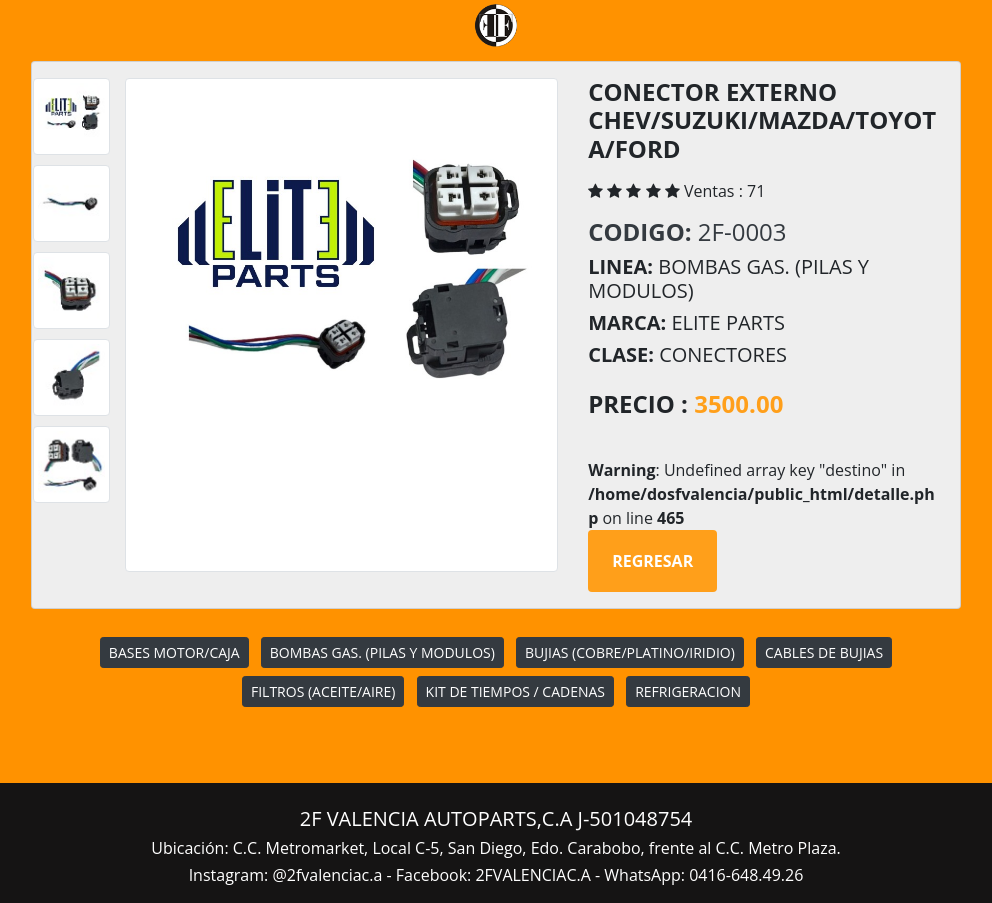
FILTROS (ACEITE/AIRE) (323, 691)
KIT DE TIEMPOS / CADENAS (515, 691)
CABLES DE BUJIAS (824, 652)
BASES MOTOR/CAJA (174, 652)
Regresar (652, 561)
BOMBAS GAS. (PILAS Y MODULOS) (382, 652)
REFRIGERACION (688, 691)
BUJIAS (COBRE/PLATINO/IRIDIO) (630, 652)
